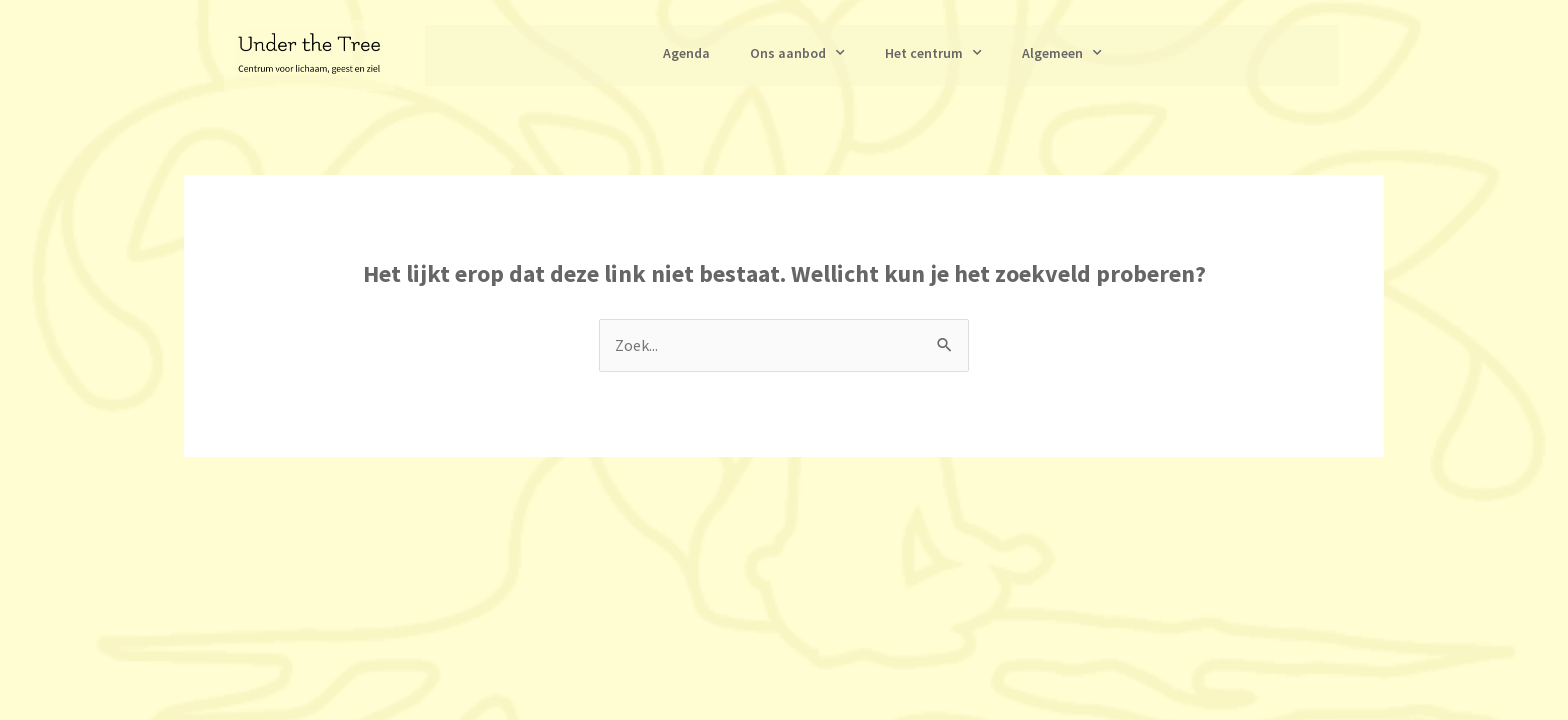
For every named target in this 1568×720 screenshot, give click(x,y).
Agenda (686, 53)
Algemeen (1062, 53)
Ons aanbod (797, 53)
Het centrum (933, 53)
